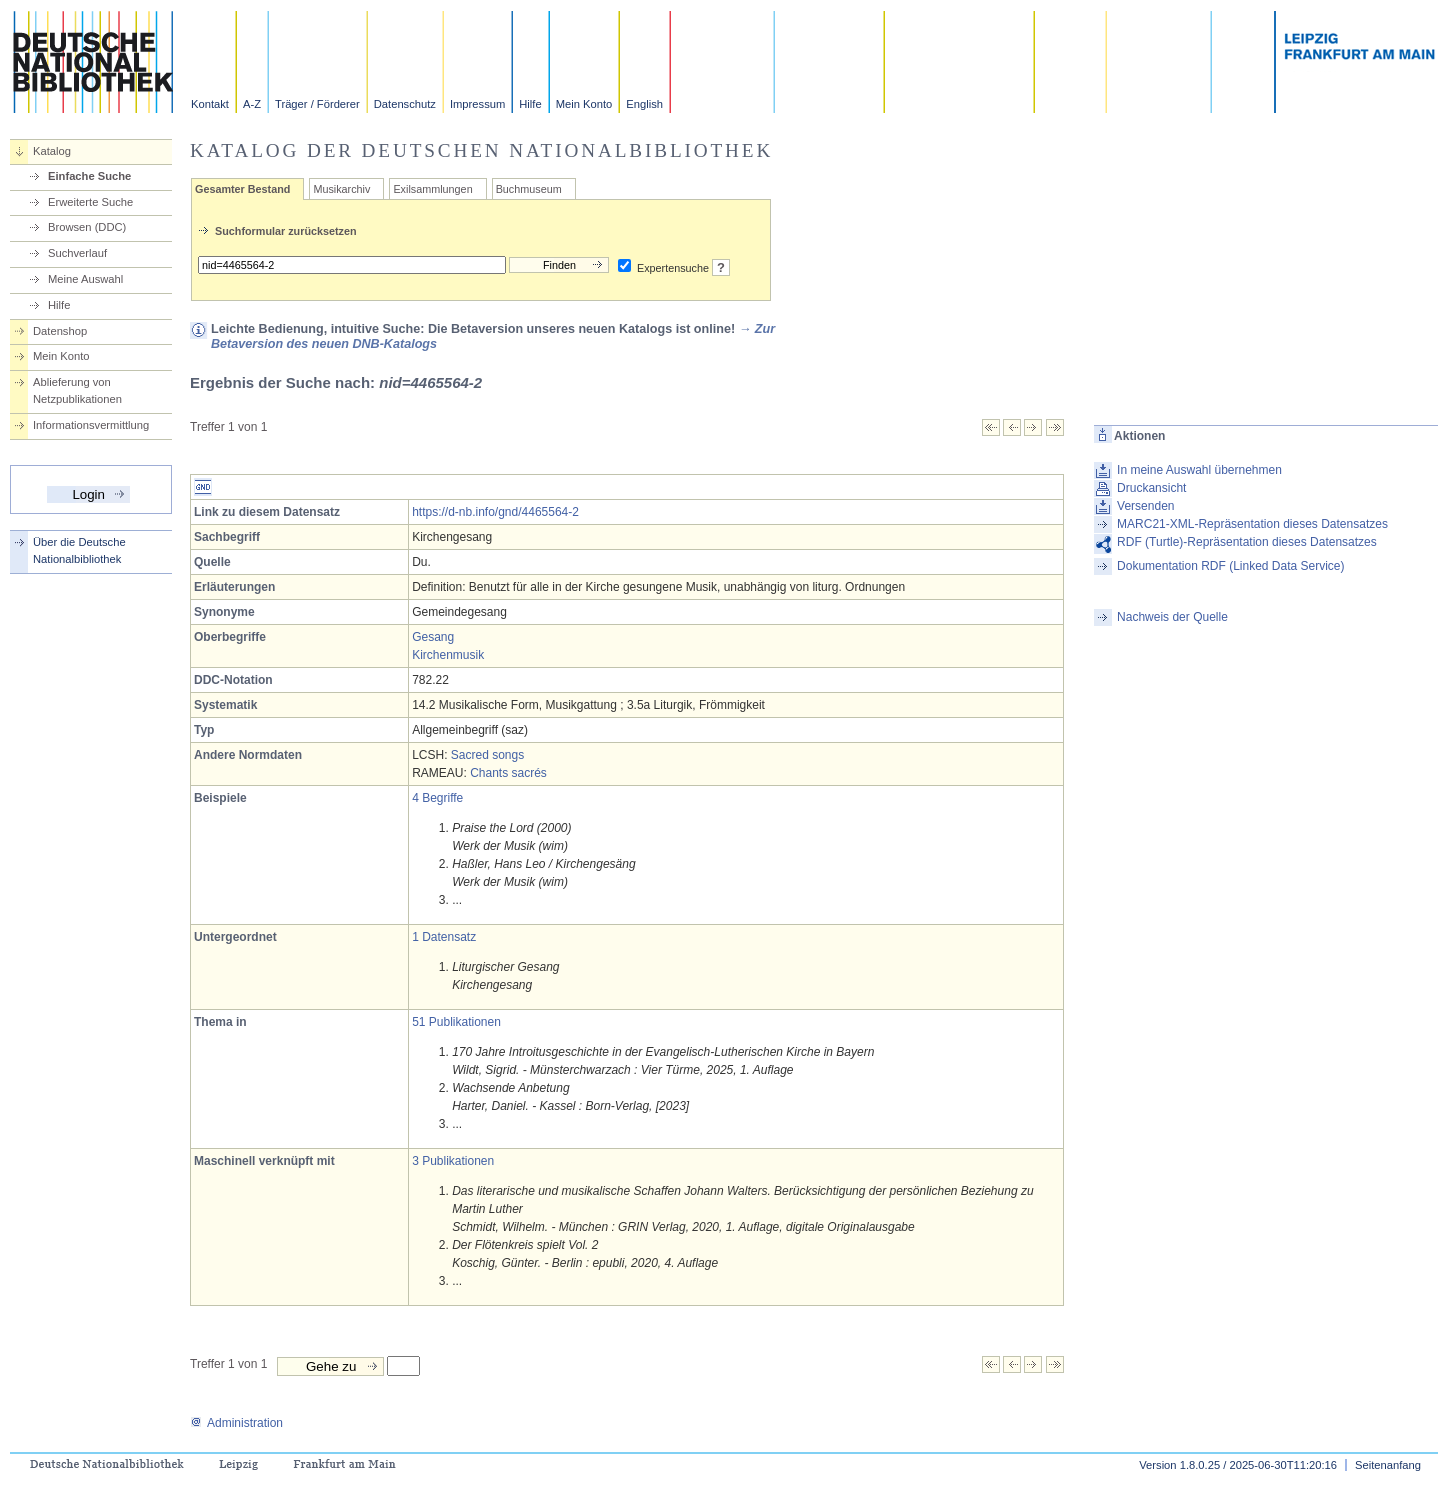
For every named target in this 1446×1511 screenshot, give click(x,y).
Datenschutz (405, 104)
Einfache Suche (89, 176)
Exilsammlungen (432, 189)
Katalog (52, 151)
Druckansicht (1151, 488)
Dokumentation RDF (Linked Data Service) (1230, 566)
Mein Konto (584, 104)
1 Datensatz (444, 937)
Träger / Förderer (317, 104)
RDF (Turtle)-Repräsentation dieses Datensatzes (1247, 542)
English (644, 104)
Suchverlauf (77, 253)
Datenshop (60, 331)
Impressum (477, 104)
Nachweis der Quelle (1172, 617)
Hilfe (530, 104)
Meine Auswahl (85, 279)
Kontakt (210, 104)
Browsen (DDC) (87, 227)
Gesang (433, 637)
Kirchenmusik (448, 655)
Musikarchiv (341, 189)
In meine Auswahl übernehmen (1199, 470)
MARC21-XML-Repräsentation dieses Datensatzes (1252, 524)
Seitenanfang (1388, 1465)
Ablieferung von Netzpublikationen (77, 390)
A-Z (252, 104)
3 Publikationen (453, 1161)
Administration (236, 1423)
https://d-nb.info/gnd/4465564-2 (495, 512)
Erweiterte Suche (90, 202)
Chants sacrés (508, 773)
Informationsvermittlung (91, 425)
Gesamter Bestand (242, 189)
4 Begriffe (437, 798)
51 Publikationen (456, 1022)
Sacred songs (487, 755)
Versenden (1145, 506)
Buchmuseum (529, 189)
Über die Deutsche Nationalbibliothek (79, 550)
